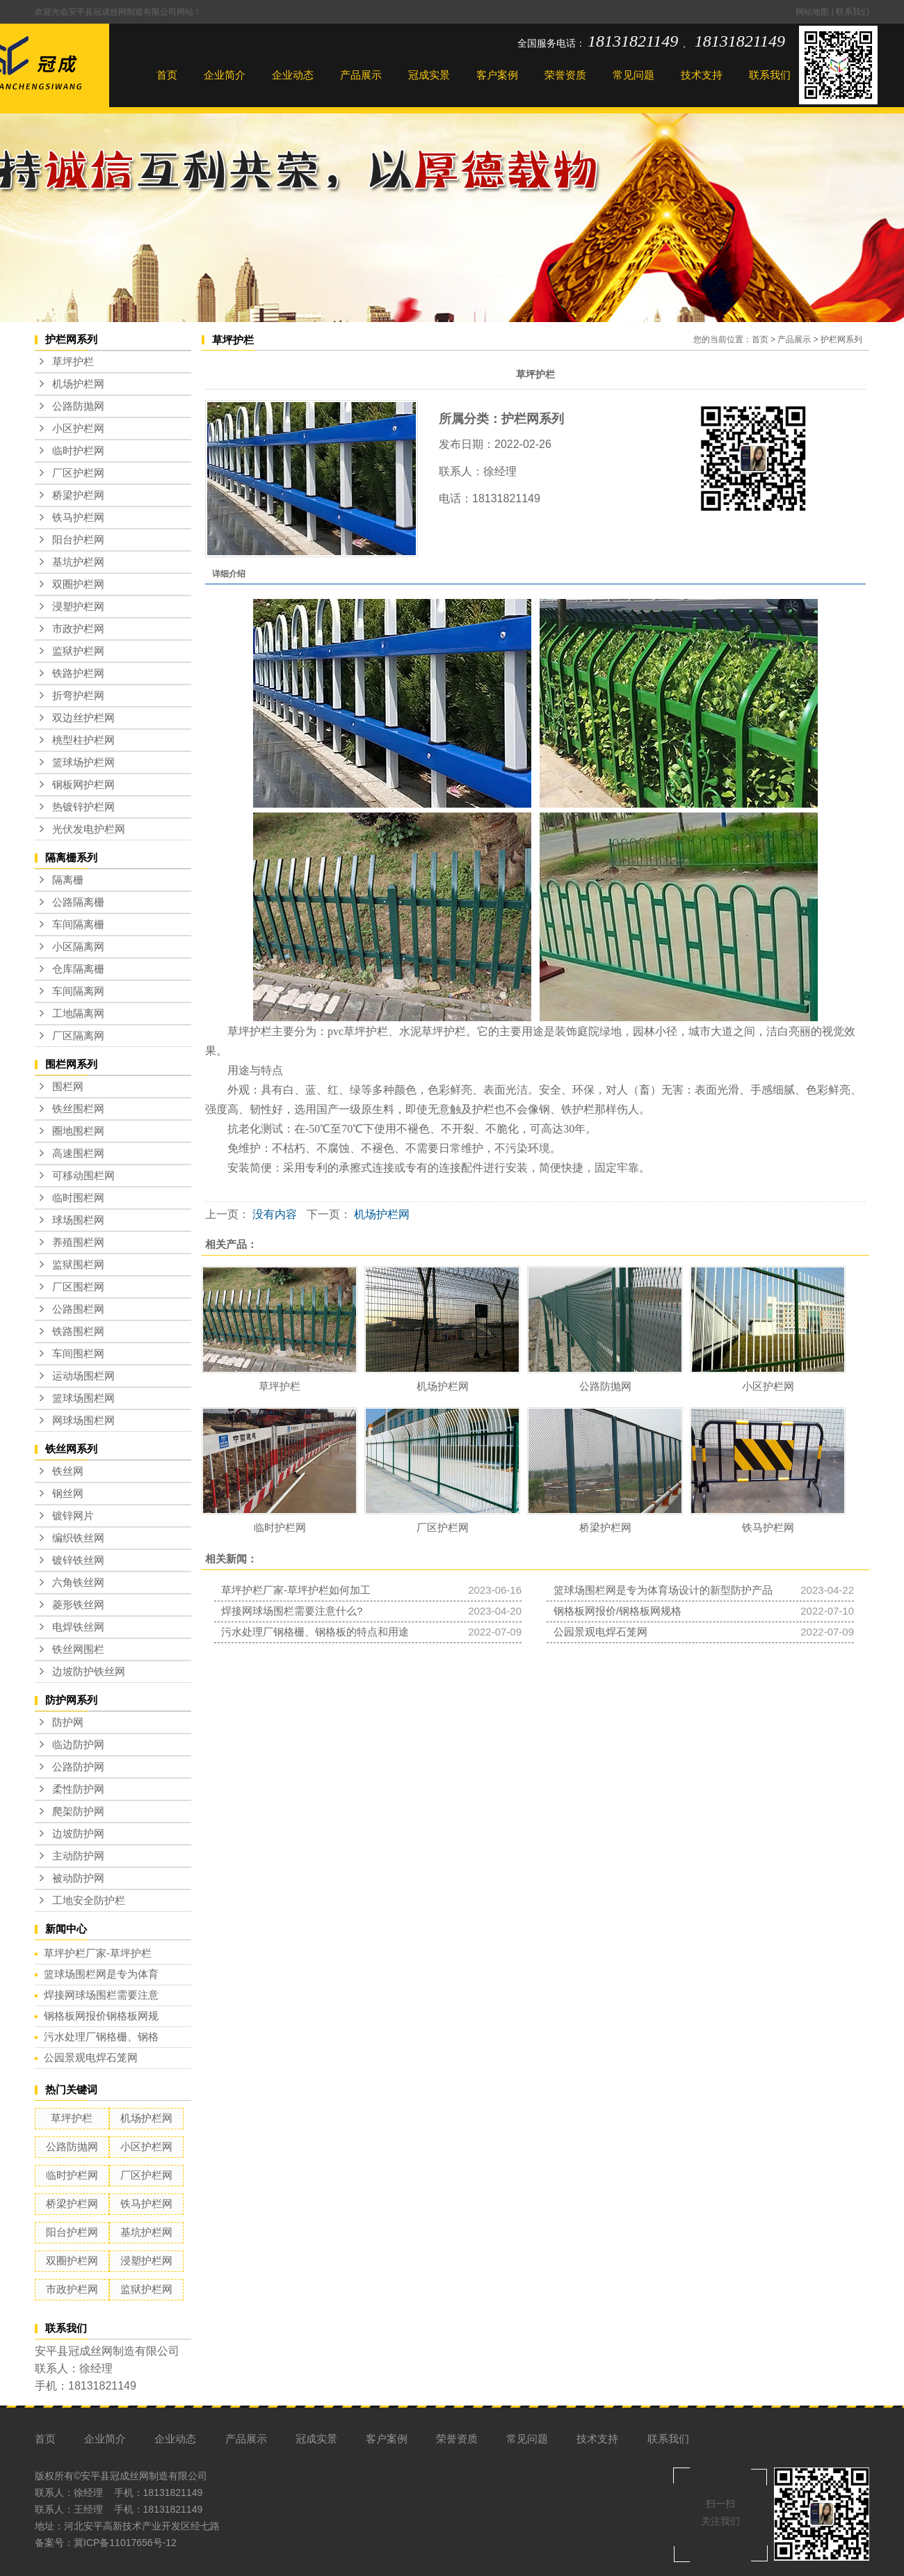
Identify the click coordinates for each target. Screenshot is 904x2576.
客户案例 (497, 75)
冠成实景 (429, 75)
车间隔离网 (78, 991)
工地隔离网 (78, 1013)
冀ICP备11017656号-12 (125, 2542)
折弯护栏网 (78, 695)
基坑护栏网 (78, 562)
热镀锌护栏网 (83, 807)
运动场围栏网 (83, 1376)
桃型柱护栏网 (83, 740)
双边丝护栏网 (83, 717)
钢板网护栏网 (83, 784)
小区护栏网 (78, 428)
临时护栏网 (78, 450)
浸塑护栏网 (78, 606)
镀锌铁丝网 (78, 1560)
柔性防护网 (78, 1789)
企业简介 (224, 75)
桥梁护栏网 (78, 495)
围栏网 (67, 1086)
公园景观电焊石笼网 (91, 2057)
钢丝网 (67, 1493)
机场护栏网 (78, 384)
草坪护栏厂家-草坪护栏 (98, 1953)
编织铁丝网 (78, 1538)
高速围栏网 (78, 1153)
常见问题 (633, 75)
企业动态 (293, 75)
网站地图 (813, 12)
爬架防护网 (78, 1811)
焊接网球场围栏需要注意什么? (291, 1611)
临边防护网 (78, 1744)
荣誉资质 (565, 75)
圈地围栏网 (78, 1131)
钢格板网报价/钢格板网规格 (617, 1611)
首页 (166, 75)
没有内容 (274, 1214)
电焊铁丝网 (78, 1627)
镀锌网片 (73, 1515)
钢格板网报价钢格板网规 (101, 2016)
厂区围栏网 (78, 1287)
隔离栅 (67, 880)
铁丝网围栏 (78, 1649)
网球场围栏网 (83, 1420)
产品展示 (361, 75)
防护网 (67, 1722)
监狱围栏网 (78, 1264)
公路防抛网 (78, 406)
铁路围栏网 (78, 1331)
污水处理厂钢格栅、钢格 (101, 2036)
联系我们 (852, 12)
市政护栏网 (78, 628)
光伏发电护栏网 (88, 829)
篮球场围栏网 (83, 1398)
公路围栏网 (78, 1309)
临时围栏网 (78, 1197)
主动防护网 (78, 1856)
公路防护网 (78, 1767)
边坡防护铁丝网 (88, 1671)
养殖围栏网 (78, 1242)
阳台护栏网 (78, 539)
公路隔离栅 (78, 902)
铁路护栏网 (78, 673)
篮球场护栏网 (83, 762)
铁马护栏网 (78, 517)
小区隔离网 (78, 946)
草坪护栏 (73, 361)
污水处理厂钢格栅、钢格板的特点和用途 (315, 1632)
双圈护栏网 (78, 584)
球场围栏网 (78, 1220)
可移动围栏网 (83, 1175)
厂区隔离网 (78, 1035)
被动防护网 (78, 1878)
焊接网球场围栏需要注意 (101, 1995)
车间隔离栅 (78, 924)
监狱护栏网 (78, 651)
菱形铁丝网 (78, 1604)
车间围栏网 (78, 1353)
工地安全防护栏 (88, 1900)
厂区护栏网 (78, 473)
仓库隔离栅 (78, 969)
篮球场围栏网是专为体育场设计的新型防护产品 (663, 1590)
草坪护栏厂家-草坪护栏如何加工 (296, 1590)
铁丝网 (67, 1471)
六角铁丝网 (78, 1582)
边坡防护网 (78, 1833)
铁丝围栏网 (78, 1108)
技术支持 (702, 75)
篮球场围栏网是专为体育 (101, 1974)
